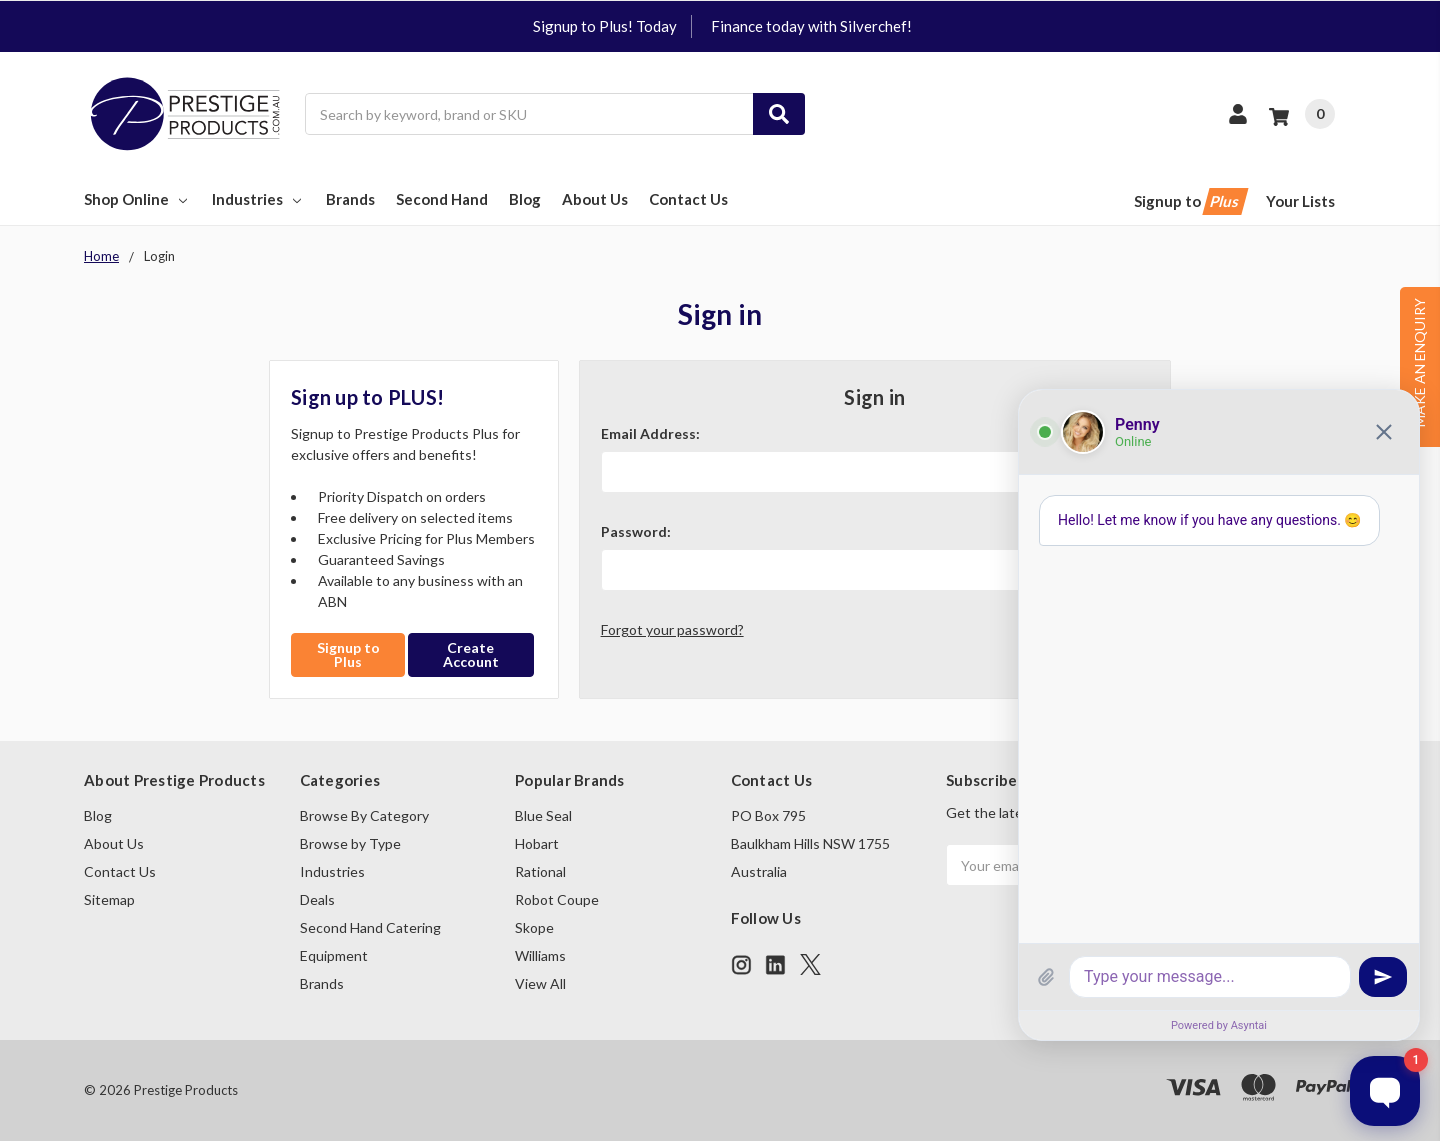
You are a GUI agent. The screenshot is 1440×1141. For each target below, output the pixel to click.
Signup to (1189, 201)
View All (540, 983)
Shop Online (137, 199)
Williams (540, 955)
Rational (540, 871)
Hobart (537, 843)
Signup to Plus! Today (605, 26)
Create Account (471, 654)
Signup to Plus (348, 654)
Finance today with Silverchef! (811, 26)
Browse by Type (350, 843)
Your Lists (1300, 201)
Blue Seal (543, 815)
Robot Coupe (557, 899)
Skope (534, 927)
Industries (258, 199)
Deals (317, 899)
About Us (595, 199)
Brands (350, 199)
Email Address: (650, 433)
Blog (525, 199)
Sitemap (109, 899)
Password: (636, 531)
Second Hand (442, 199)
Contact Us (688, 199)
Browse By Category (364, 815)
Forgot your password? (672, 629)
